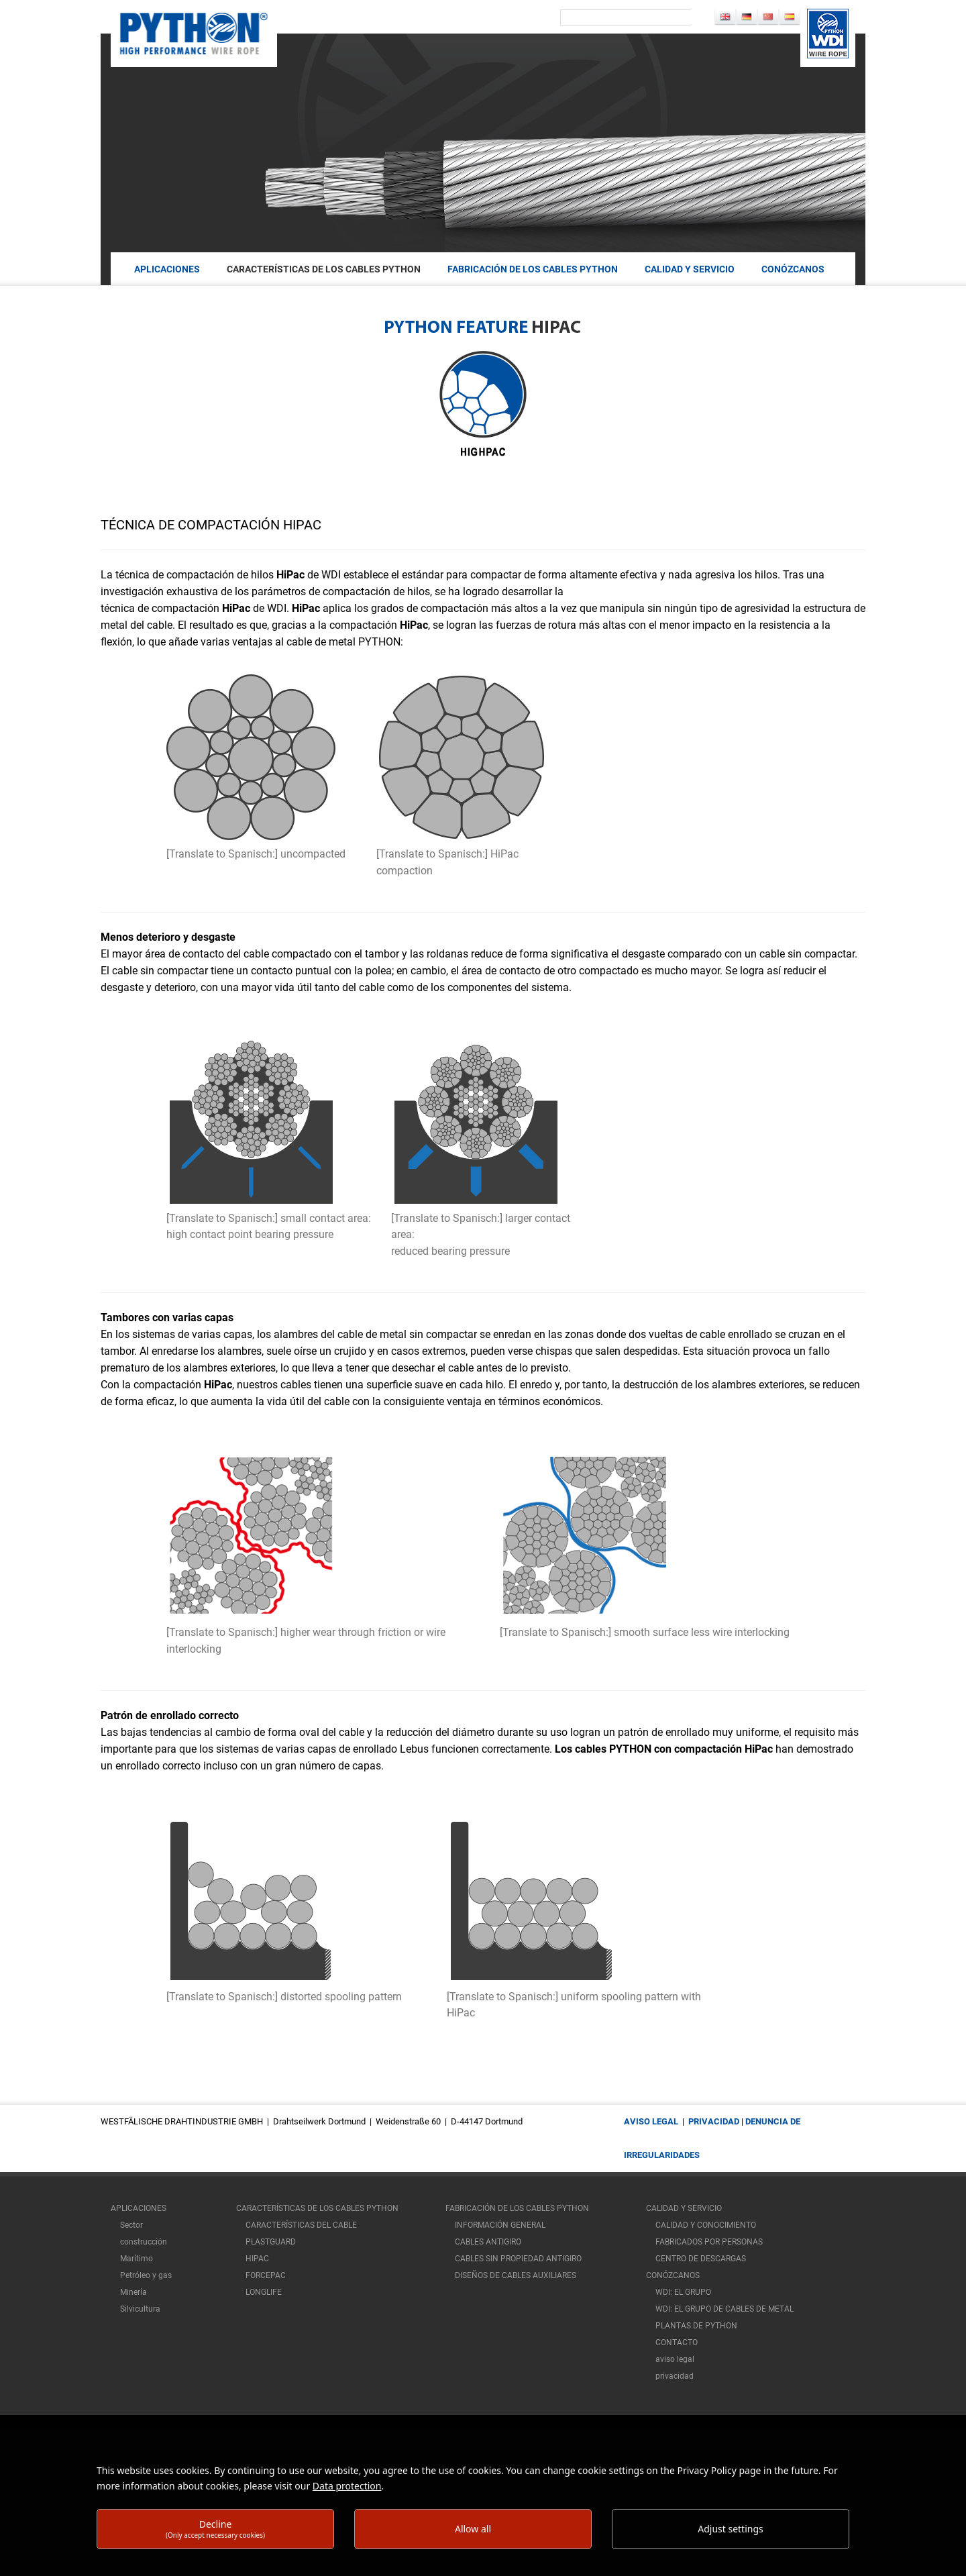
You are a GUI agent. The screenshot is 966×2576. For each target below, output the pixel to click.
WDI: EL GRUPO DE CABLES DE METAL (724, 2309)
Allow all (473, 2528)
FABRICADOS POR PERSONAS (709, 2242)
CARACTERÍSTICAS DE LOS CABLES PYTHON (324, 269)
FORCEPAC (266, 2275)
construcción (143, 2242)
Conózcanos (792, 269)
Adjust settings (730, 2528)
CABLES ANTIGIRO (488, 2242)
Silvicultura (140, 2309)
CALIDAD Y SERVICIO (690, 269)
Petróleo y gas (146, 2275)
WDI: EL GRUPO (683, 2292)
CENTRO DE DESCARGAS (700, 2258)
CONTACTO (676, 2342)
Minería (133, 2292)
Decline (215, 2529)
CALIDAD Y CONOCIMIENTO (705, 2225)
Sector (131, 2225)
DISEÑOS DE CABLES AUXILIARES (515, 2275)
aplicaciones (167, 269)
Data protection (347, 2485)
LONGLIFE (264, 2292)
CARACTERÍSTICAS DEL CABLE (301, 2225)
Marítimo (136, 2258)
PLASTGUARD (271, 2242)
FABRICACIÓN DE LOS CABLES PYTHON (532, 269)
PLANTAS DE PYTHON (696, 2325)
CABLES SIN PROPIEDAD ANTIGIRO (518, 2258)
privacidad (713, 2121)
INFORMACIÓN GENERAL (500, 2225)
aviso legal (651, 2121)
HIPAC (257, 2258)
